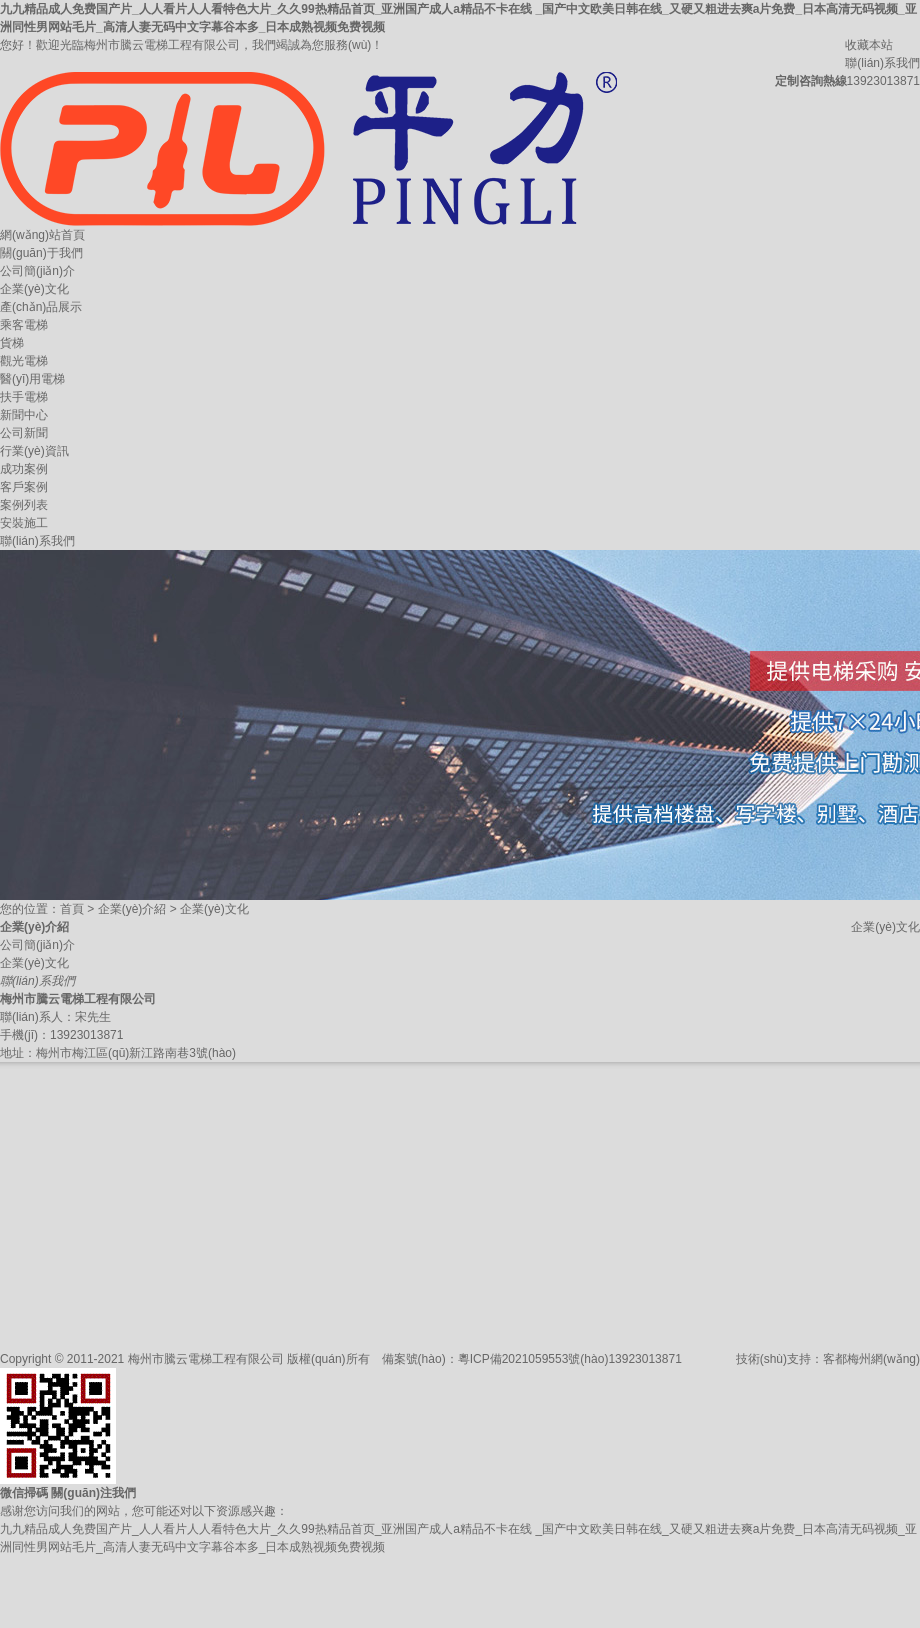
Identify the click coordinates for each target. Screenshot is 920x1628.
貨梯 (12, 343)
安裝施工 (24, 523)
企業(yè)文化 (34, 289)
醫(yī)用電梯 (32, 379)
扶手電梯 (24, 397)
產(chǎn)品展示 (41, 307)
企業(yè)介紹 (132, 909)
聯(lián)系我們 (882, 63)
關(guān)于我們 (41, 253)
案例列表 (24, 505)
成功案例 (24, 469)
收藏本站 (869, 45)
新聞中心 (24, 415)
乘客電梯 (24, 325)
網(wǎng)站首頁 (42, 235)
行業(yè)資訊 (34, 451)
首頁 (72, 909)
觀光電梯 (24, 361)
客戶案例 (24, 487)
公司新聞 (24, 433)
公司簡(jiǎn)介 (37, 271)
